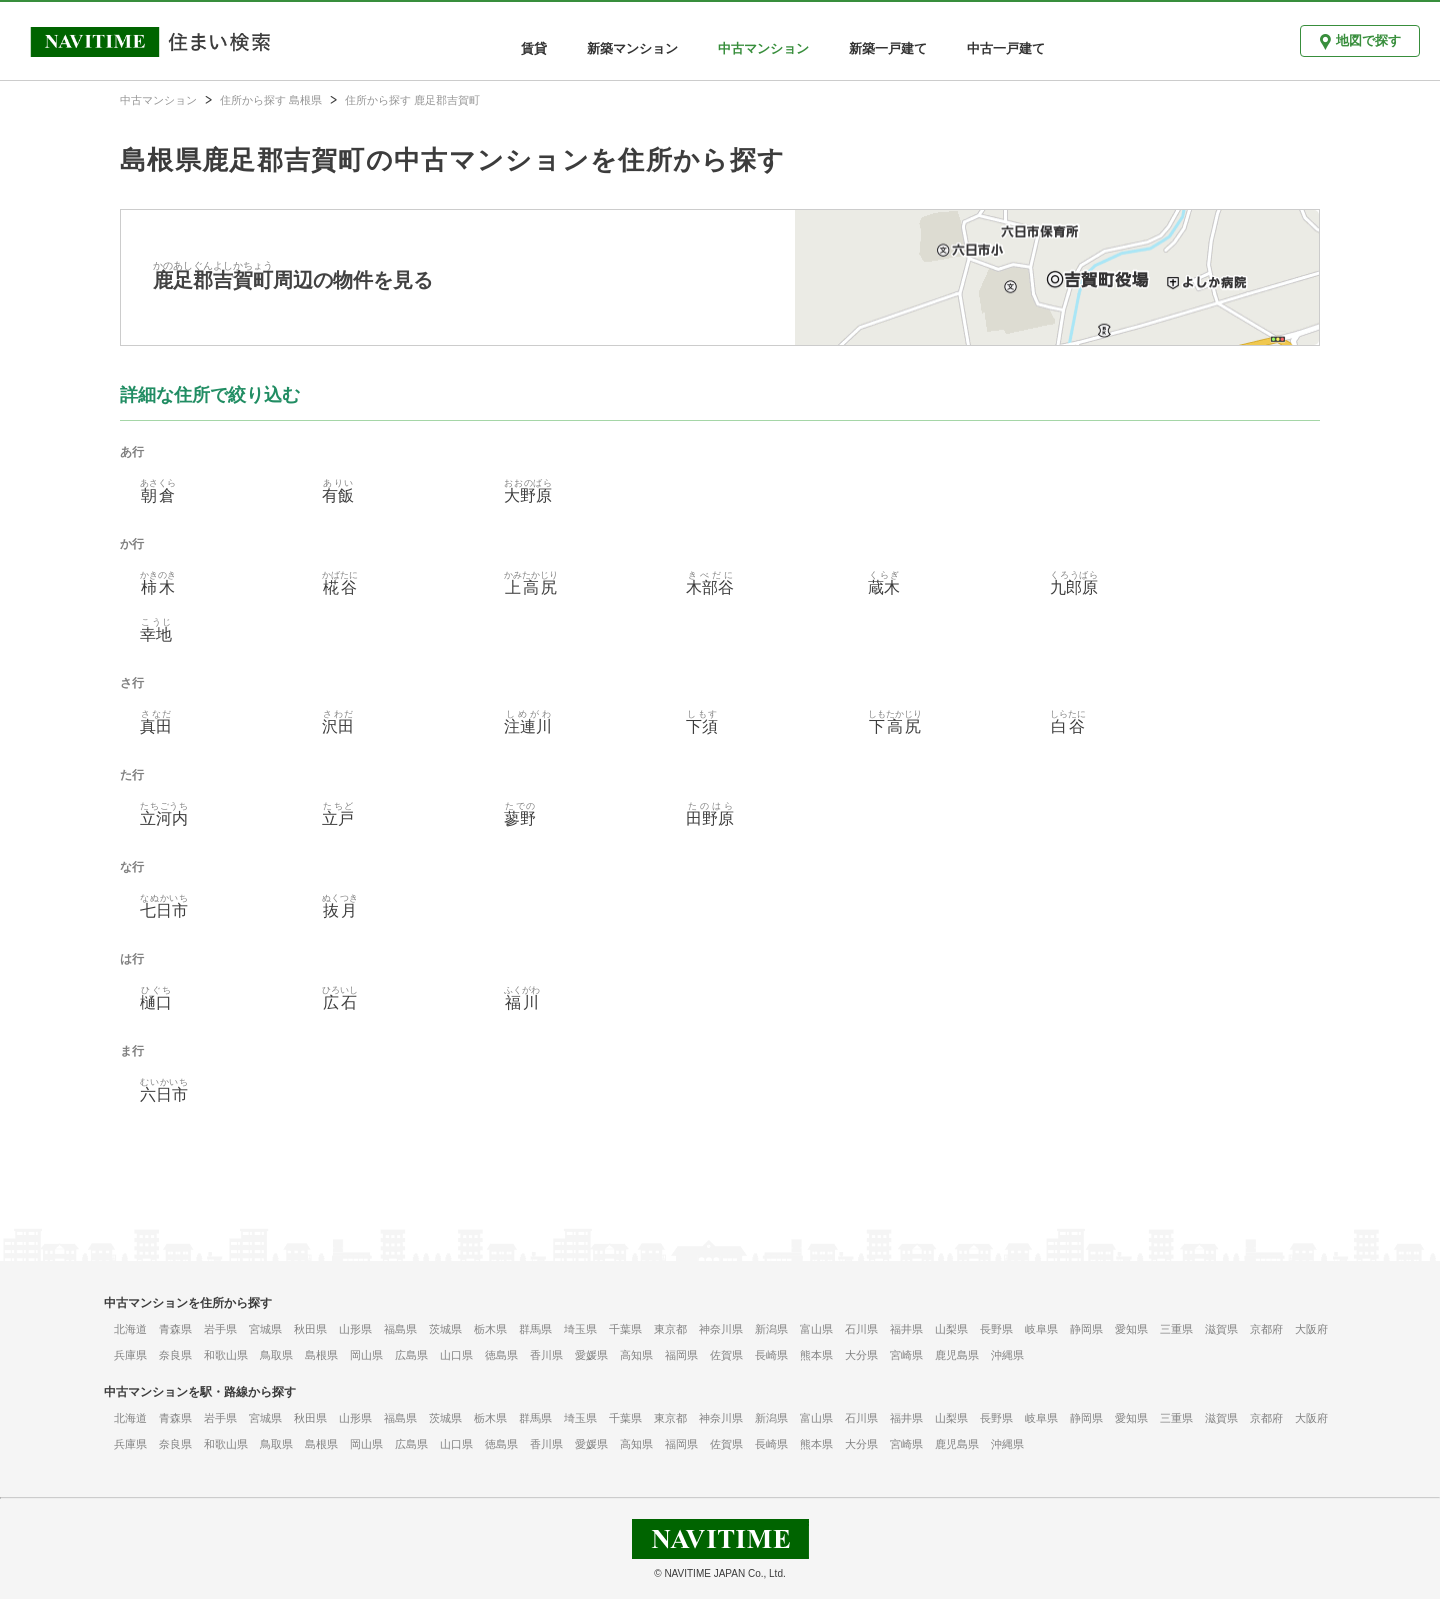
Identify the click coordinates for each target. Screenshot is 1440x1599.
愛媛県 (591, 1355)
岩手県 (220, 1329)
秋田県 (310, 1329)
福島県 (400, 1329)
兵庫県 (130, 1355)
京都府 (1266, 1329)
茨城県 (445, 1329)
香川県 (546, 1355)
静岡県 (1086, 1329)
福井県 (906, 1329)
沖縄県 (1007, 1355)
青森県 (175, 1329)
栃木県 (490, 1329)
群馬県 (535, 1329)
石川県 (861, 1329)
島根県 (321, 1355)
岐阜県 (1041, 1329)
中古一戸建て (1006, 48)
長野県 (996, 1329)
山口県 (456, 1355)
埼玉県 (580, 1329)
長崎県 (771, 1355)
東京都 (670, 1329)
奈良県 (175, 1355)
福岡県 (681, 1355)
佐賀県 (726, 1355)
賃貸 (534, 48)
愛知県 (1131, 1329)
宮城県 (265, 1329)
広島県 (411, 1355)
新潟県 (771, 1329)
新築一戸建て (888, 48)
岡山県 (366, 1355)
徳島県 (501, 1355)
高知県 (636, 1355)
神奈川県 (721, 1329)
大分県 (861, 1355)
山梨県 (951, 1329)
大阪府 (1311, 1329)
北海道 (130, 1329)
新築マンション (632, 48)
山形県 (355, 1329)
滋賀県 (1221, 1329)
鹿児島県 (957, 1355)
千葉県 (625, 1329)
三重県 (1176, 1329)
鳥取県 (276, 1355)
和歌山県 (226, 1355)
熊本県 (816, 1355)
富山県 (816, 1329)
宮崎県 (906, 1355)
